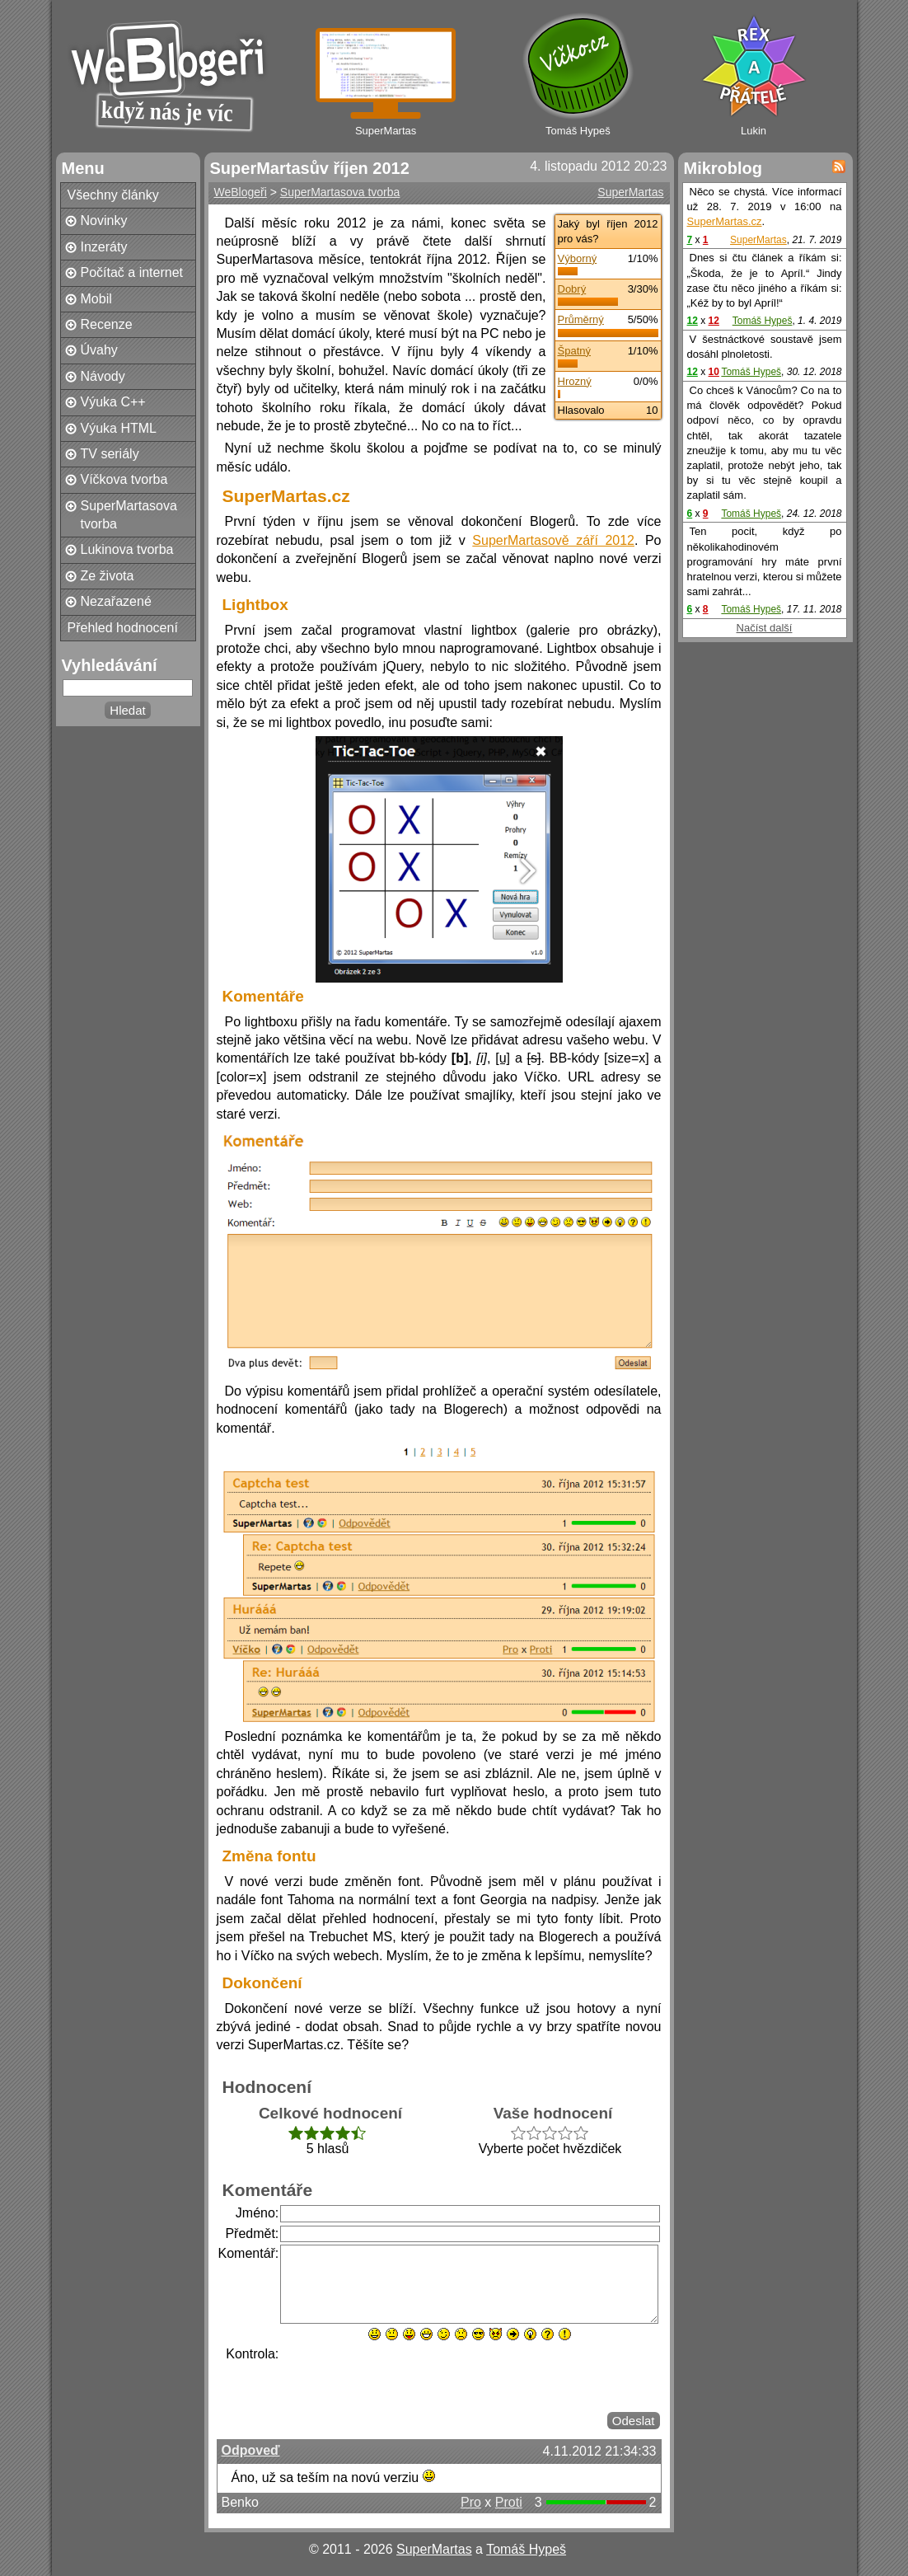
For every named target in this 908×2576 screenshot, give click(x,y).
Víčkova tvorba (124, 479)
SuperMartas (630, 192)
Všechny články (113, 195)
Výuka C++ (113, 402)
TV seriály (110, 454)
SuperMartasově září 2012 (553, 540)
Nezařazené (116, 601)
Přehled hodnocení (123, 628)
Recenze (107, 324)
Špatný (574, 351)
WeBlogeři (240, 192)
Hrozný (575, 381)
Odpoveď (251, 2450)
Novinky (104, 220)
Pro (471, 2502)
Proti (508, 2502)
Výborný (577, 258)
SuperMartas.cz (724, 221)
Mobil (96, 299)
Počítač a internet (132, 272)
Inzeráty (104, 247)
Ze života (107, 576)
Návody (103, 376)
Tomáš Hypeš (762, 320)
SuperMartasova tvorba (129, 515)
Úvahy (99, 350)
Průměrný (581, 319)
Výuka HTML (119, 428)
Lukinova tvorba (127, 549)
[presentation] (405, 2377)
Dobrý (572, 289)
